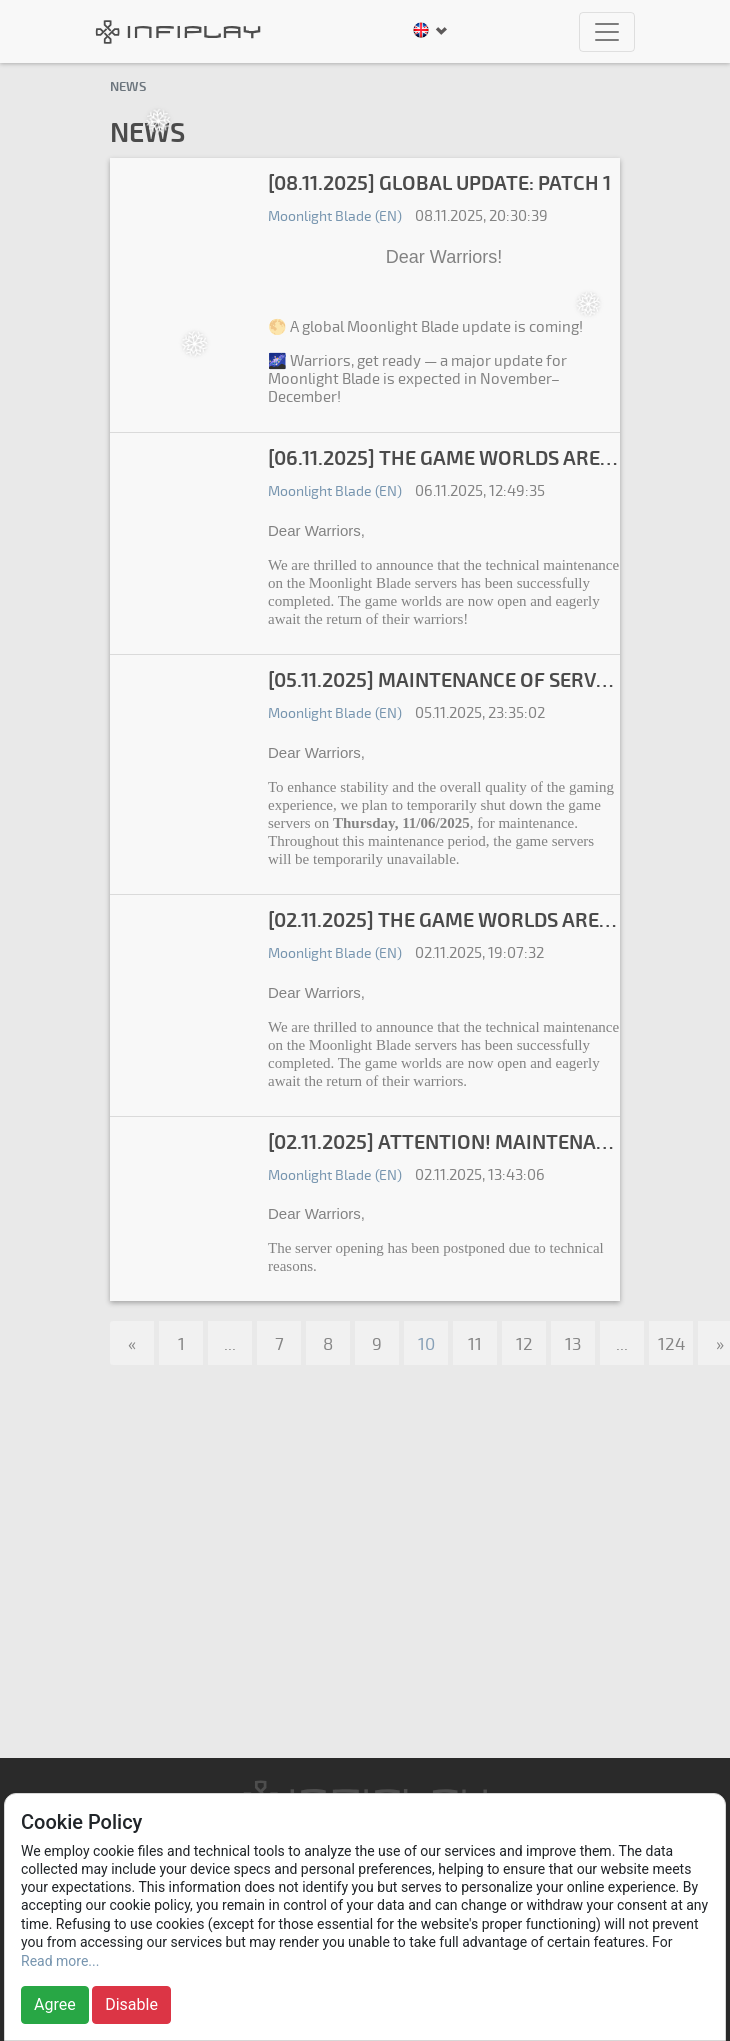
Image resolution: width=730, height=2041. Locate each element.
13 (573, 1344)
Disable (131, 2004)
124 (671, 1344)
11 (475, 1344)
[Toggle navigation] (607, 32)
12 (524, 1344)
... (230, 1344)
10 (426, 1344)
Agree (55, 2004)
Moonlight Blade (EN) (335, 216)
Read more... (60, 1961)
